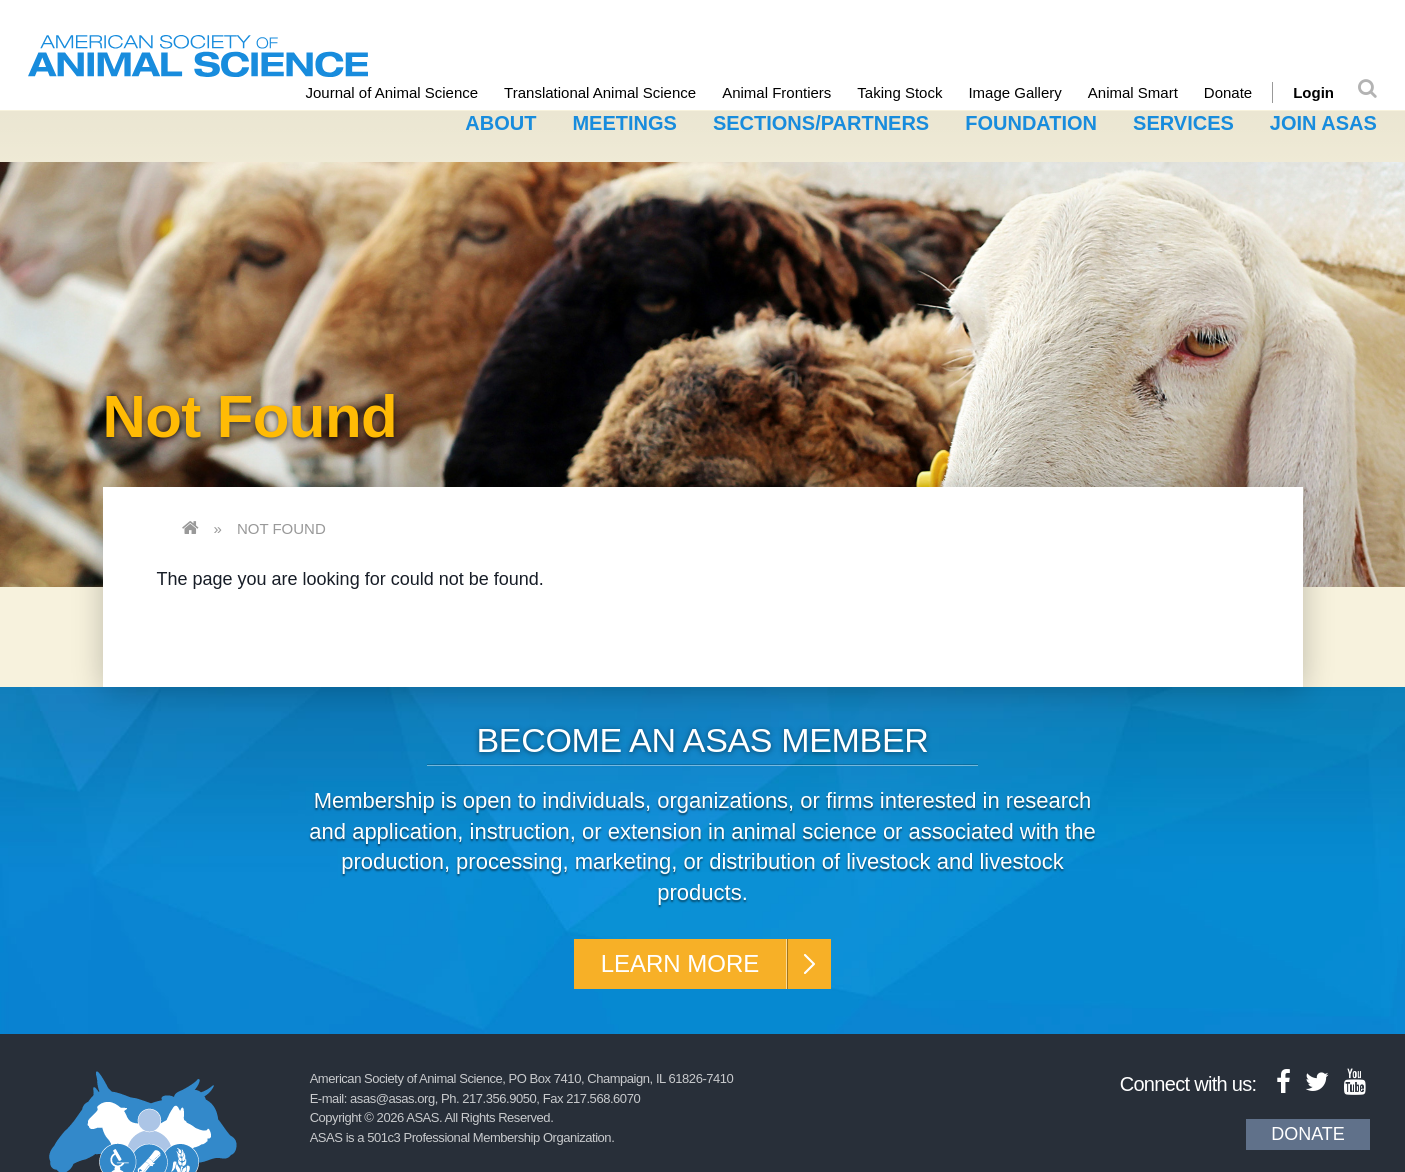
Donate (1228, 92)
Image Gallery (1014, 92)
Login (1313, 92)
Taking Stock (899, 92)
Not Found (281, 528)
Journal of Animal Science (392, 92)
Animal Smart (1133, 92)
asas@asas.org (392, 1098)
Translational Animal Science (600, 92)
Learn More (680, 963)
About (500, 123)
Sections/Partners (821, 123)
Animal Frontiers (776, 92)
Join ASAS (1323, 123)
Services (1183, 123)
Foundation (1031, 123)
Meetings (624, 123)
